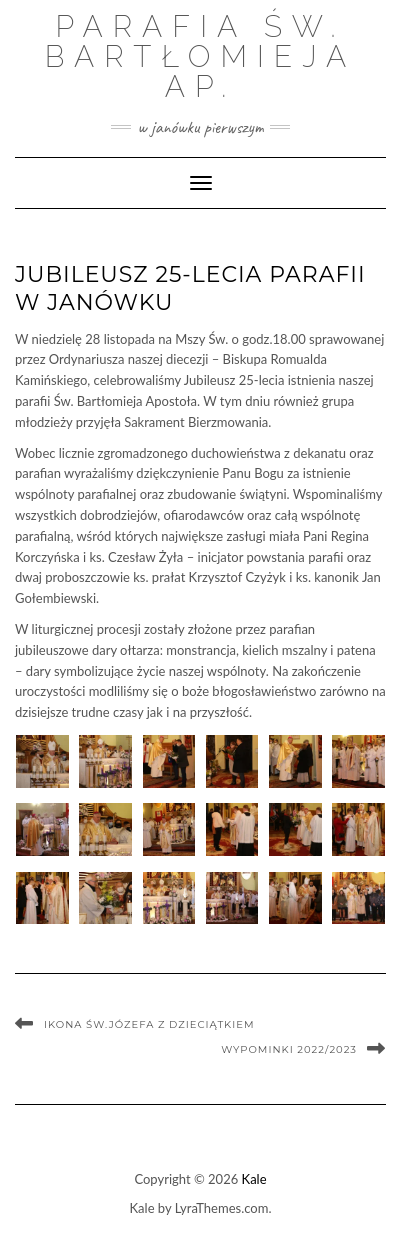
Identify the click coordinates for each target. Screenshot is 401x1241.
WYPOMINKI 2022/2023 (289, 1049)
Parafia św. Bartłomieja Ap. (201, 56)
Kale (254, 1179)
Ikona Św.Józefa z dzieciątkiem (149, 1024)
